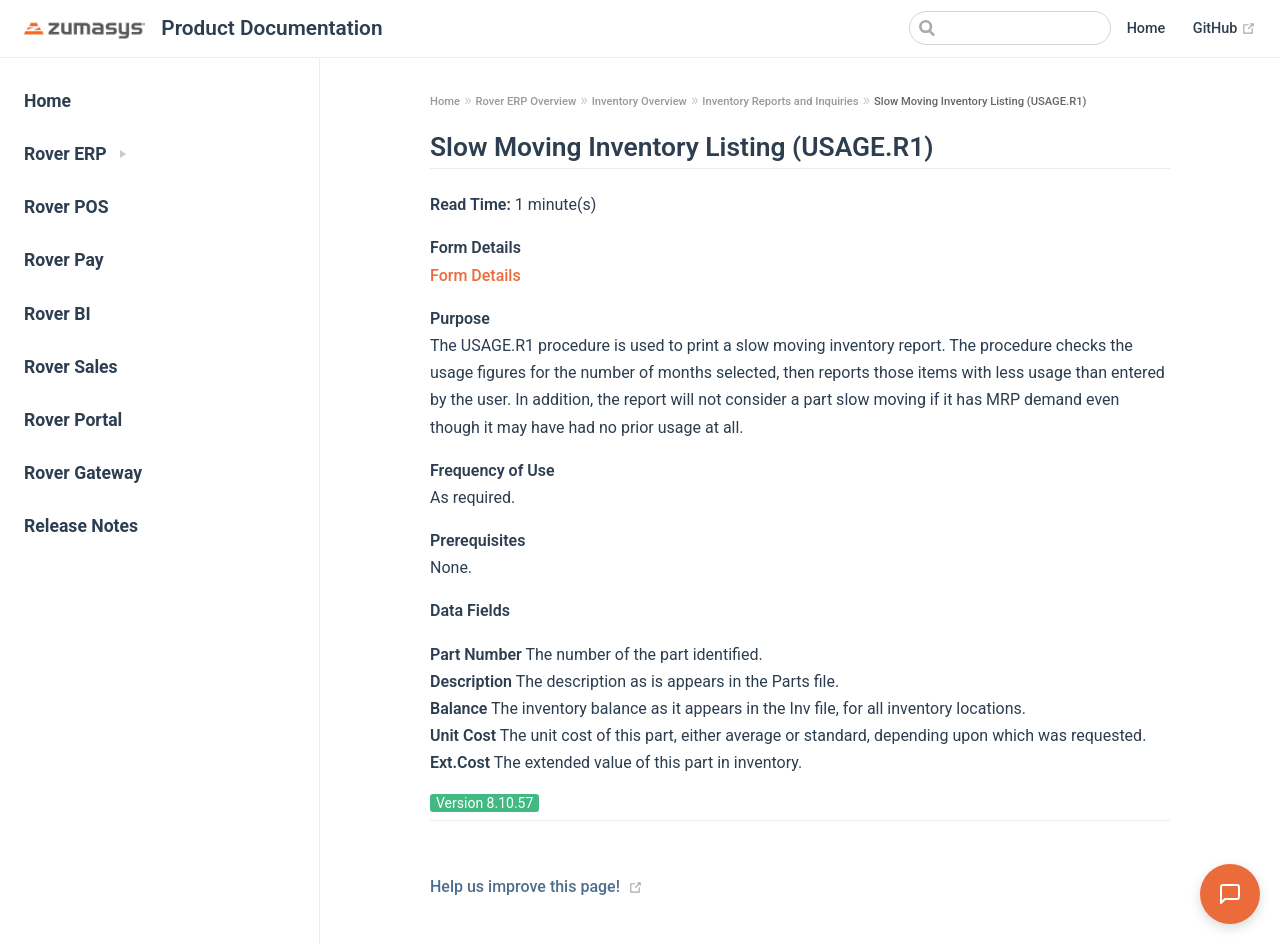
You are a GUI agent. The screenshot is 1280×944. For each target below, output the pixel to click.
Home (1146, 28)
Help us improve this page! (525, 886)
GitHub (1224, 29)
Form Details (475, 275)
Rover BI (57, 314)
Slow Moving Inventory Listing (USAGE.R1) (980, 101)
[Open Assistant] (1230, 894)
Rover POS (66, 207)
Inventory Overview (639, 101)
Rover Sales (71, 367)
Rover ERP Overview (525, 101)
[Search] (1010, 28)
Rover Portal (73, 420)
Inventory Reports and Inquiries (780, 101)
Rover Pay (64, 260)
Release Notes (81, 526)
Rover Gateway (83, 473)
